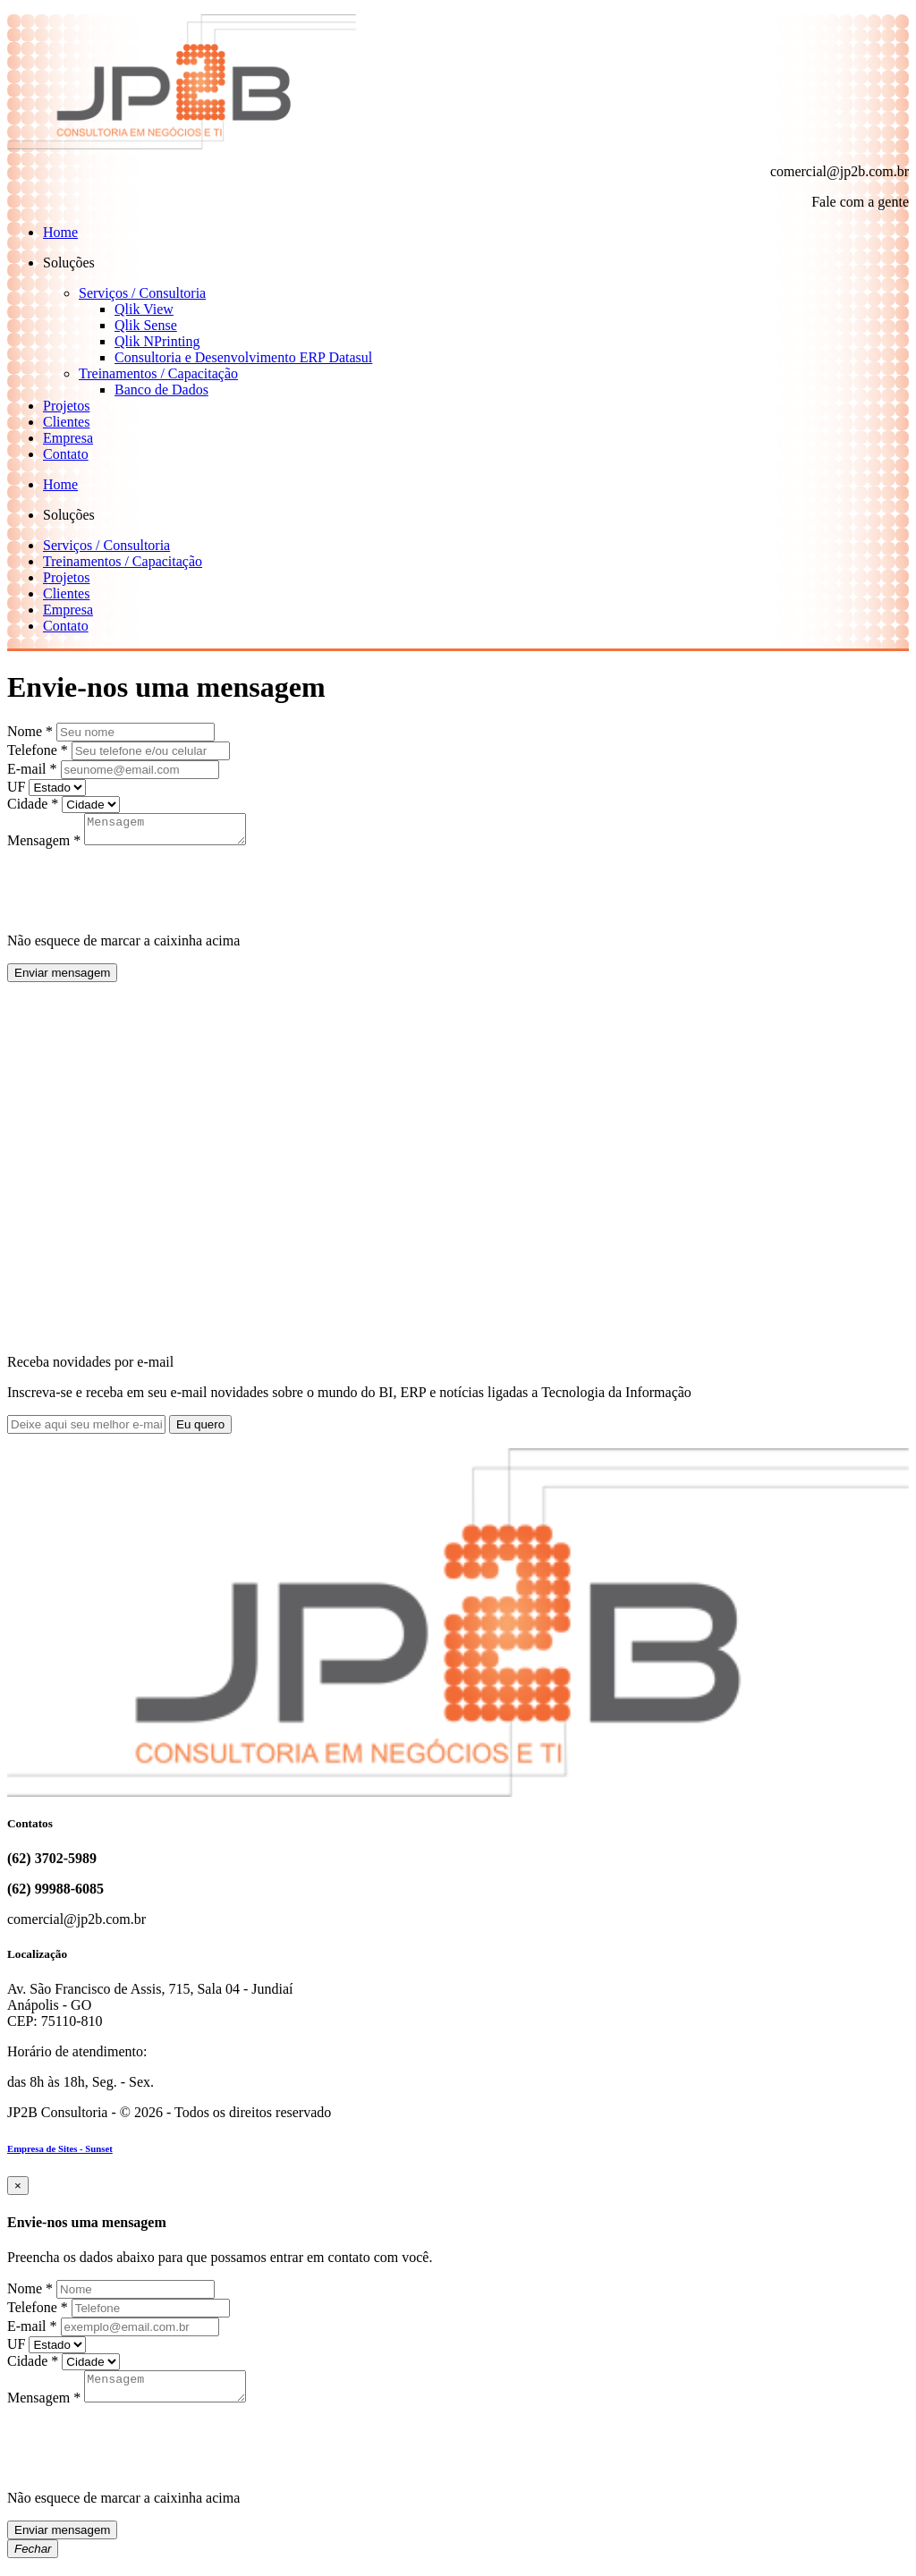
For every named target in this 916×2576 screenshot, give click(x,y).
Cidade (32, 803)
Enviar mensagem (62, 978)
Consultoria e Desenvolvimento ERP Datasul (243, 357)
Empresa (68, 437)
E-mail (32, 768)
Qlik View (144, 309)
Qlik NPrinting (157, 341)
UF (16, 786)
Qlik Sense (145, 325)
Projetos (66, 405)
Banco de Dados (161, 389)
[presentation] (143, 889)
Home (60, 232)
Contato (66, 454)
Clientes (66, 421)
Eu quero (200, 1429)
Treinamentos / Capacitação (158, 373)
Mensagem (44, 845)
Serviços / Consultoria (142, 293)
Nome (30, 731)
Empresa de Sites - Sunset (60, 2153)
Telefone (37, 750)
